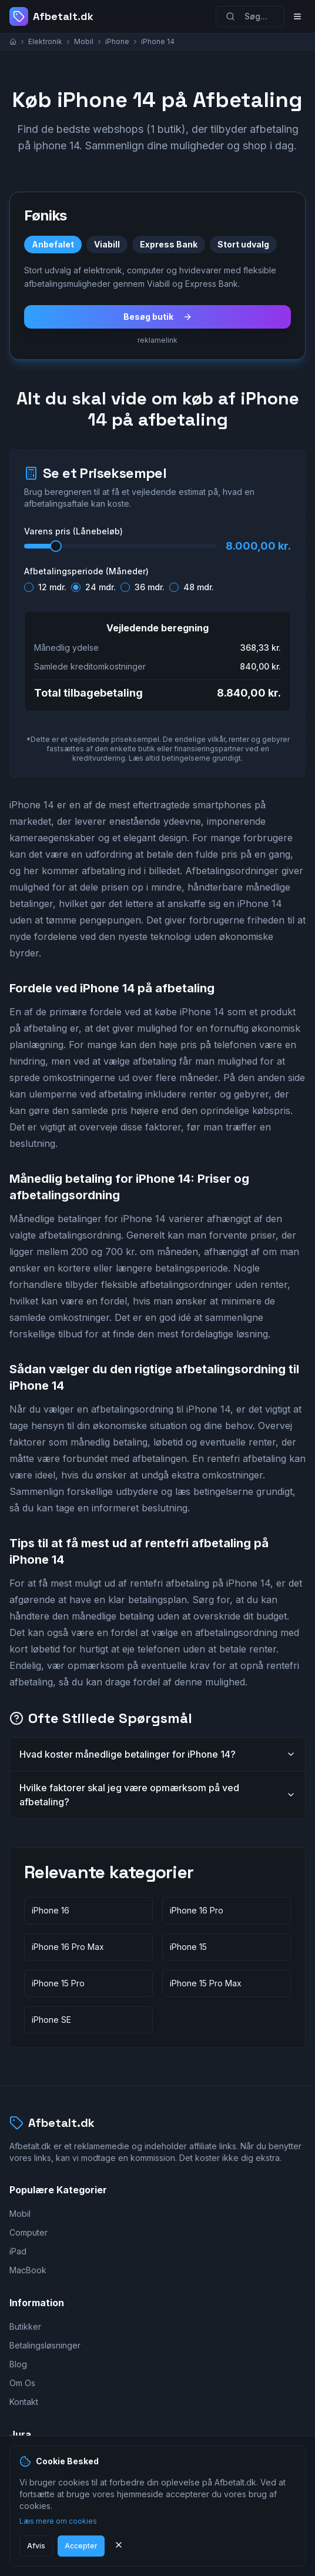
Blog (18, 2364)
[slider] (56, 546)
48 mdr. (198, 587)
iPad (17, 2251)
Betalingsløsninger (45, 2345)
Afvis (36, 2545)
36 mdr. (150, 587)
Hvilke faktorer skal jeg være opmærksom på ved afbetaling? (157, 1795)
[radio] (28, 587)
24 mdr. (100, 587)
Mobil (20, 2214)
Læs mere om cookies (58, 2521)
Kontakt (23, 2402)
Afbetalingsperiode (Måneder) (86, 571)
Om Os (22, 2383)
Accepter (81, 2545)
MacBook (27, 2270)
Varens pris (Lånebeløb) (73, 531)
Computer (28, 2232)
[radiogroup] (157, 585)
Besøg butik (157, 317)
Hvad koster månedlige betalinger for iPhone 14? (157, 1754)
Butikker (25, 2326)
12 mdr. (52, 587)
